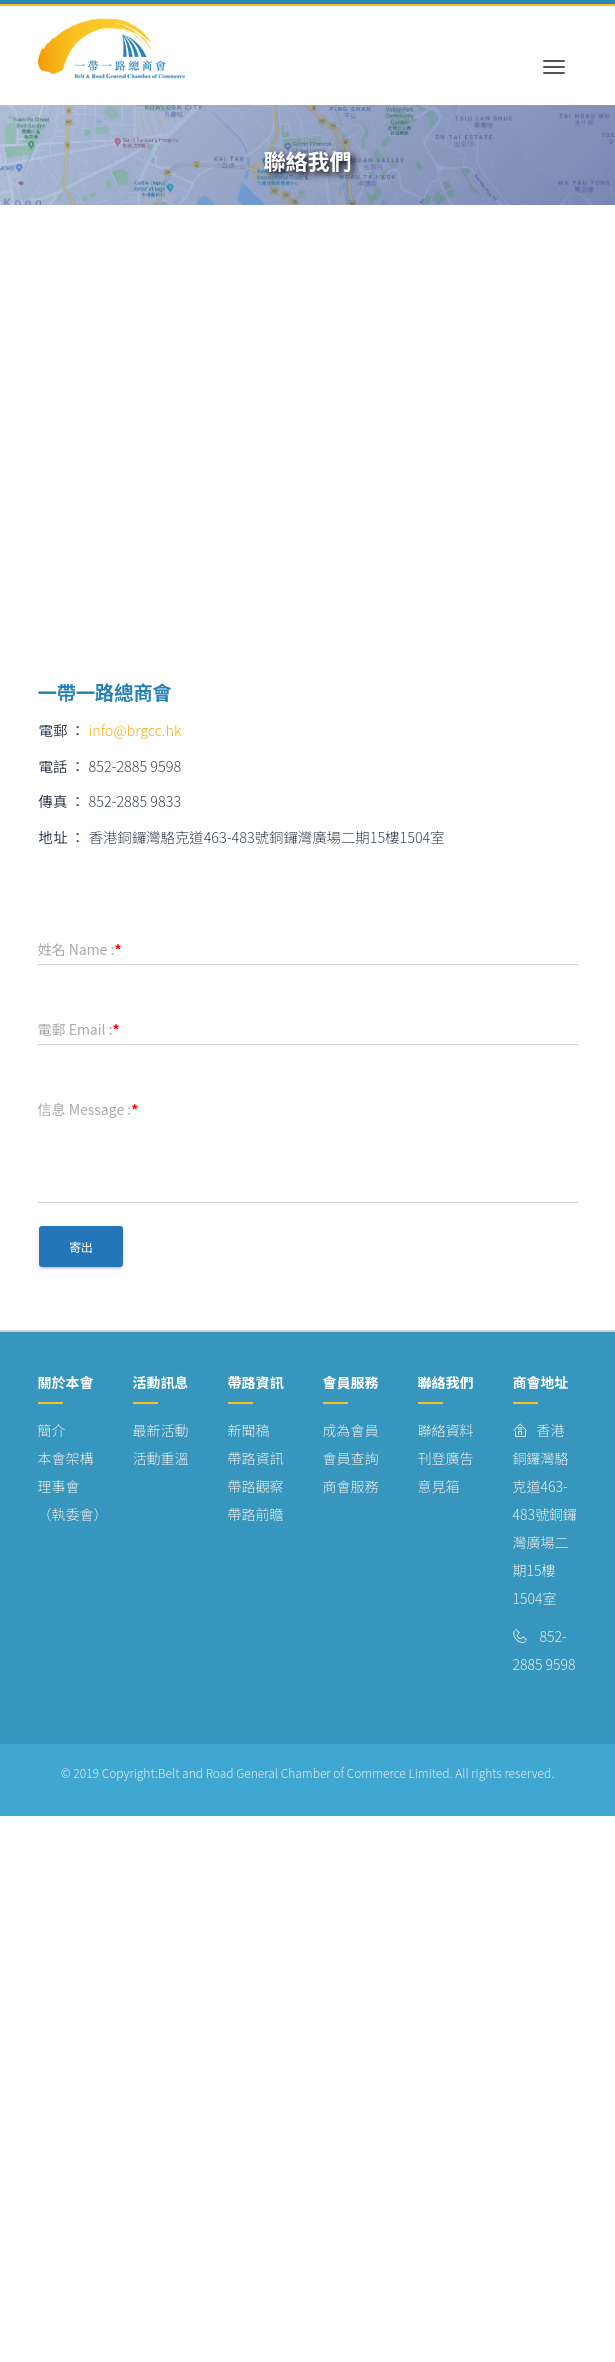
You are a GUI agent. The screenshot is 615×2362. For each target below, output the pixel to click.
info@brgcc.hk (135, 729)
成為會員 (351, 1430)
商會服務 (351, 1486)
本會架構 (66, 1458)
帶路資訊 (256, 1458)
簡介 (52, 1430)
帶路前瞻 (256, 1514)
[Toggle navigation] (554, 49)
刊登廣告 (446, 1458)
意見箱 (439, 1486)
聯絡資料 (446, 1430)
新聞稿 (249, 1430)
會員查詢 (351, 1458)
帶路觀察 (256, 1486)
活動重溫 (161, 1458)
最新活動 (161, 1430)
